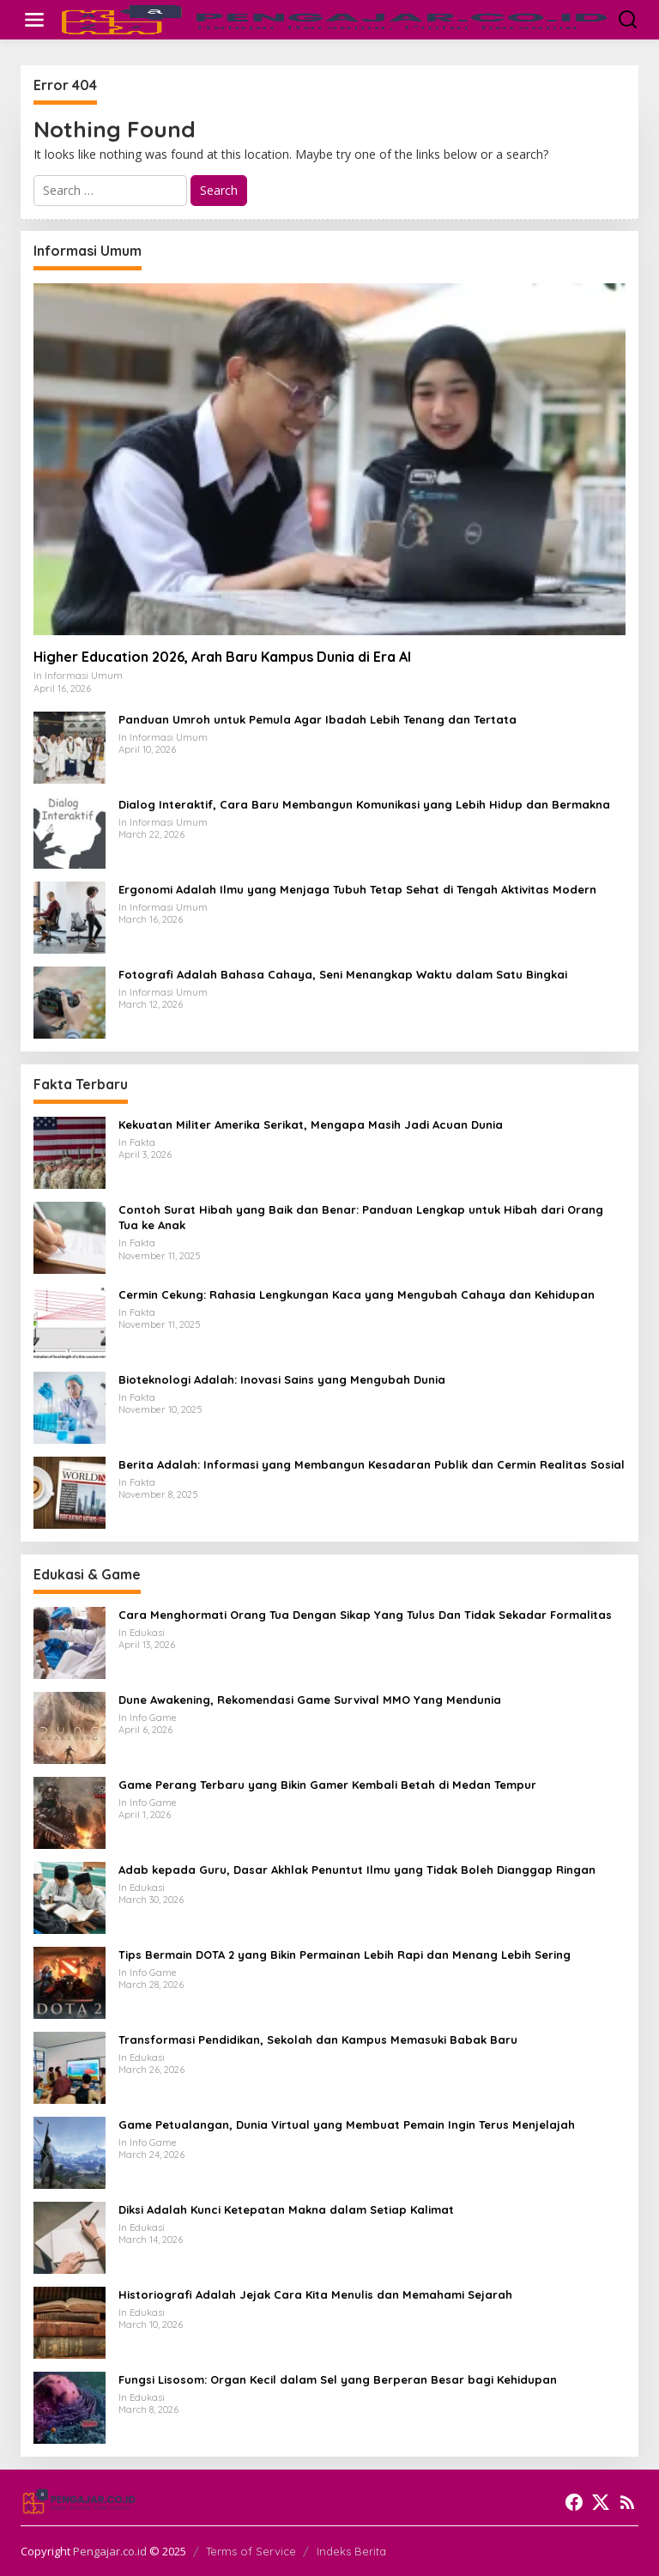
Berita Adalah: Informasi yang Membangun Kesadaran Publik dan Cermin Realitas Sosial (371, 1464)
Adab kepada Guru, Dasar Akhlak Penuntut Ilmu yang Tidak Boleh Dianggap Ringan (357, 1869)
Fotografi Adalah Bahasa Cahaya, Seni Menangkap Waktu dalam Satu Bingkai (342, 974)
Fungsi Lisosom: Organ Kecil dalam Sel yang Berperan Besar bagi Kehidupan (337, 2379)
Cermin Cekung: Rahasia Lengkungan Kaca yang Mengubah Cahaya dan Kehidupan (356, 1294)
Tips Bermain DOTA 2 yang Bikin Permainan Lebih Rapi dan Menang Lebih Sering (344, 1954)
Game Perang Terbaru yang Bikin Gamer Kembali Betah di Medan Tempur (327, 1784)
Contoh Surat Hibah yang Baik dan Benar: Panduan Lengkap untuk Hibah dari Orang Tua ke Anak (360, 1217)
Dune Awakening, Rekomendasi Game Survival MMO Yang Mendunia (309, 1699)
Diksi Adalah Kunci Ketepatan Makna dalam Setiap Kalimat (286, 2209)
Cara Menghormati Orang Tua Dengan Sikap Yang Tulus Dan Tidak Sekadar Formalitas (365, 1614)
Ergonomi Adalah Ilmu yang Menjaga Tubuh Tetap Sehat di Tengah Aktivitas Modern (357, 889)
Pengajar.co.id (110, 2551)
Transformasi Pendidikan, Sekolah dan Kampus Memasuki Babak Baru (317, 2039)
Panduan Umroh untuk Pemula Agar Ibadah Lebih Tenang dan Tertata (317, 719)
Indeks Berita (351, 2551)
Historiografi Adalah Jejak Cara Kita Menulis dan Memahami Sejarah (315, 2294)
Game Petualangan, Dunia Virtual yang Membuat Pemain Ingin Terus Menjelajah (346, 2124)
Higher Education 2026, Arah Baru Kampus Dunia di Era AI (222, 656)
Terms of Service (251, 2551)
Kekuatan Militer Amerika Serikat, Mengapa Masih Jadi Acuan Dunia (310, 1124)
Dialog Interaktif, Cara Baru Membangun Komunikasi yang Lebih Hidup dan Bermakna (364, 804)
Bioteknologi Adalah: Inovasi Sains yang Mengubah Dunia (281, 1379)
